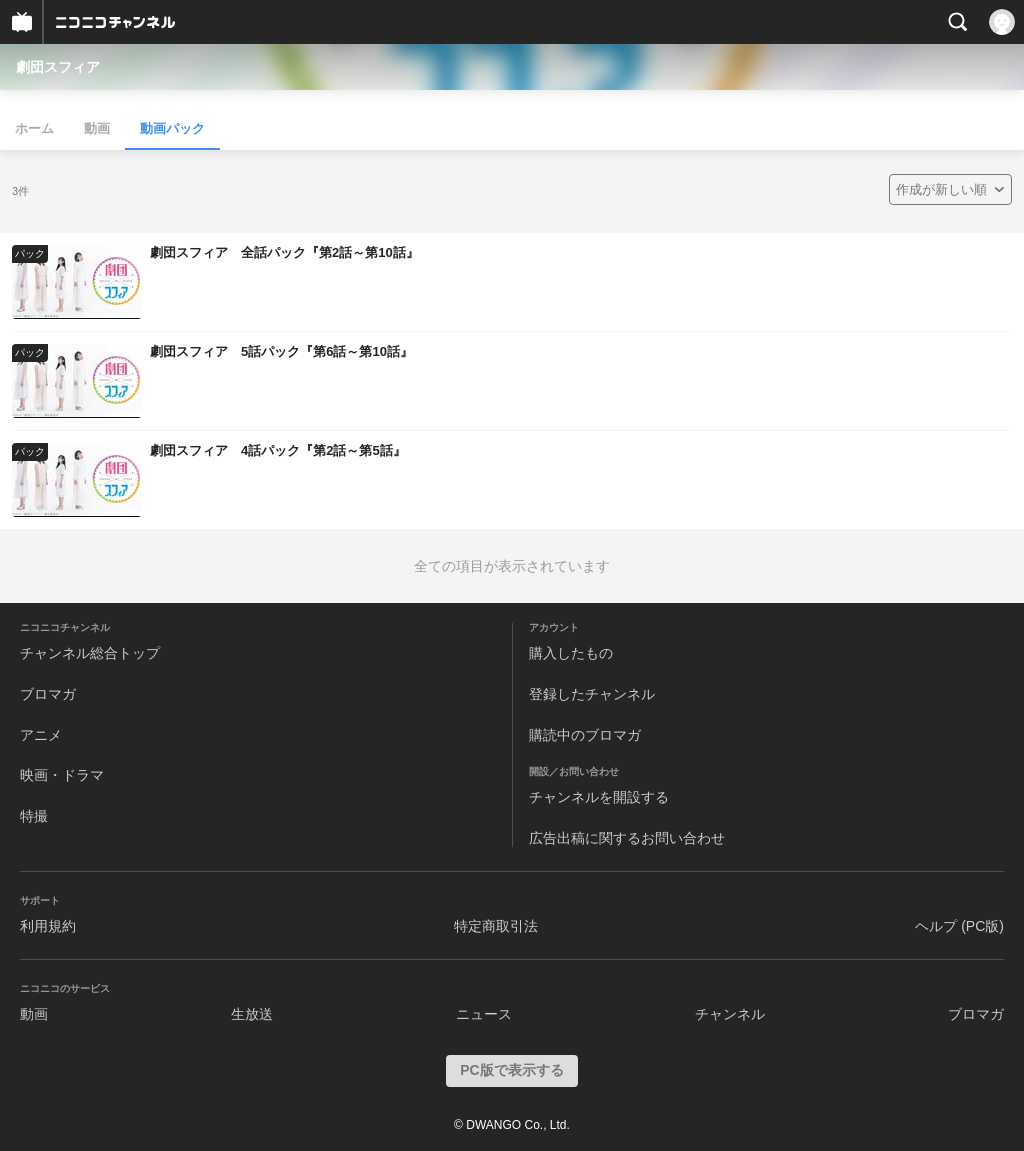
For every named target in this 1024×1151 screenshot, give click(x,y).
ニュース (484, 1014)
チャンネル (730, 1014)
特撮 (34, 816)
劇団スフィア (58, 67)
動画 (97, 128)
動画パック (172, 128)
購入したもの (571, 653)
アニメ (41, 735)
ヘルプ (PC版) (959, 926)
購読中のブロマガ (585, 735)
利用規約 (48, 926)
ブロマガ (48, 694)
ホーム (34, 128)
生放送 (252, 1014)
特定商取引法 (496, 926)
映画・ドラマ (62, 775)
